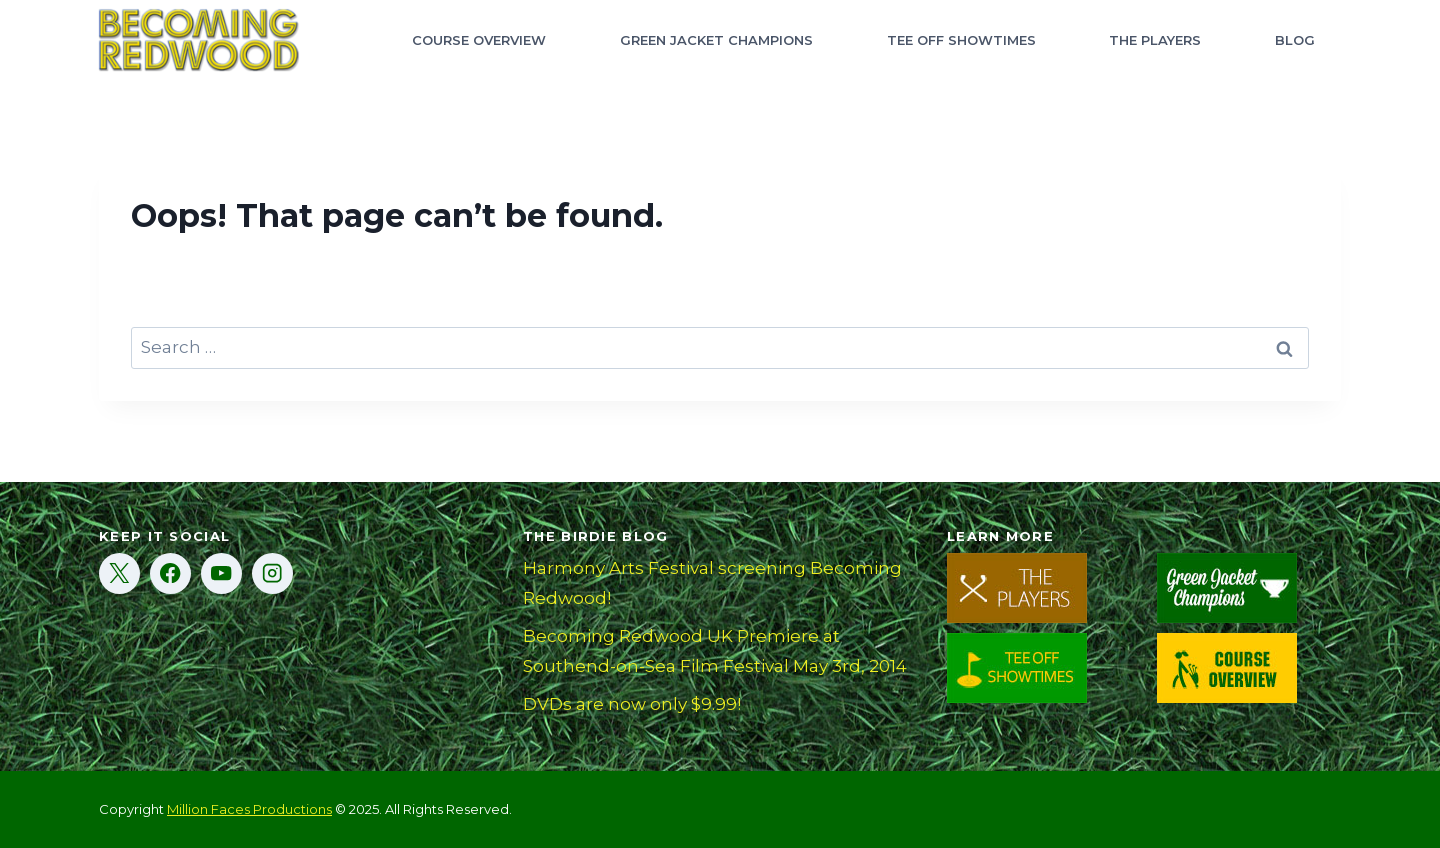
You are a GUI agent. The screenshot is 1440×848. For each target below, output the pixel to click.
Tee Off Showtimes (961, 40)
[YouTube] (221, 573)
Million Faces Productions (249, 809)
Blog (1295, 40)
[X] (119, 573)
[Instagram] (272, 573)
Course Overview (479, 40)
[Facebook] (170, 573)
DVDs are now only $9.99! (632, 704)
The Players (1155, 40)
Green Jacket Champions (716, 40)
